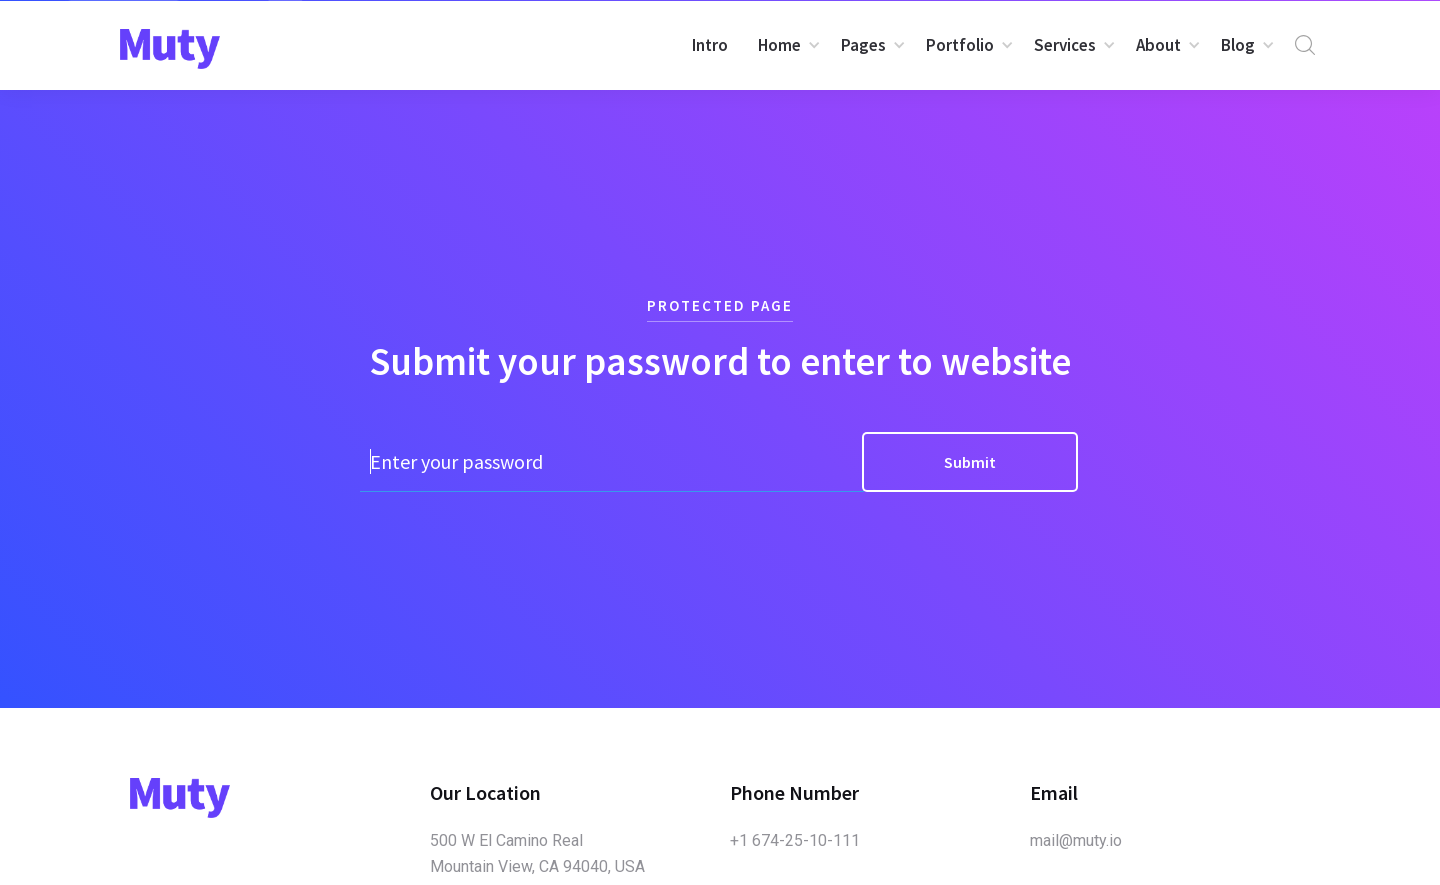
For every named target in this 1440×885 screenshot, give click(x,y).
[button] (784, 45)
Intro (710, 45)
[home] (170, 49)
